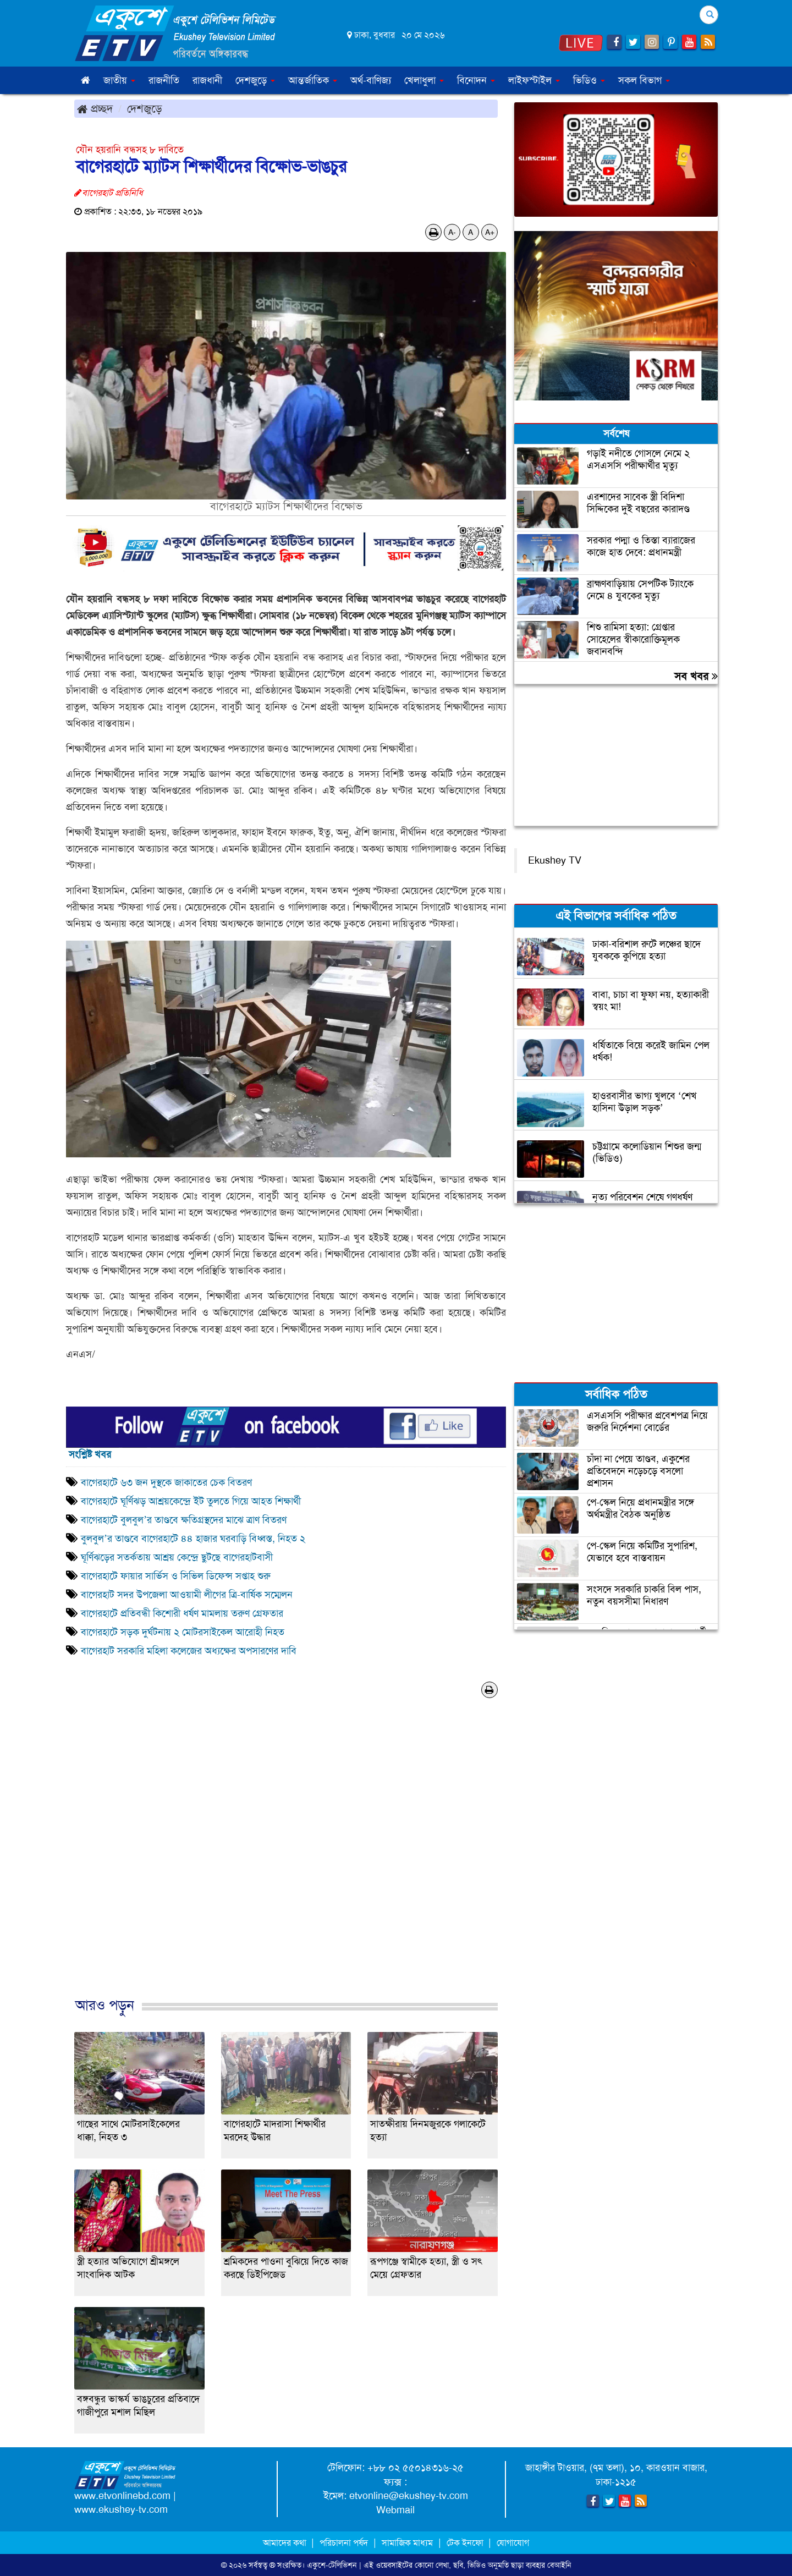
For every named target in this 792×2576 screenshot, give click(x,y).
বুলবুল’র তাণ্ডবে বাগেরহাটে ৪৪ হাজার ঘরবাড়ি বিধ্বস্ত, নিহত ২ (193, 1538)
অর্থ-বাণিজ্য (370, 80)
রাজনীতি (163, 80)
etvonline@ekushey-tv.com (408, 2495)
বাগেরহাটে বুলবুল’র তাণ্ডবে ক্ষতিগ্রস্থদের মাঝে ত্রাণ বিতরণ (184, 1519)
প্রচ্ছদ (95, 108)
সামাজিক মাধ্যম (407, 2542)
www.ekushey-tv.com (121, 2509)
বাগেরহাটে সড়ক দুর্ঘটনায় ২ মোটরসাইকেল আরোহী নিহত (182, 1632)
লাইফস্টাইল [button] (534, 80)
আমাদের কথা (286, 2542)
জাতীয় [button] (119, 80)
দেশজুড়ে (144, 108)
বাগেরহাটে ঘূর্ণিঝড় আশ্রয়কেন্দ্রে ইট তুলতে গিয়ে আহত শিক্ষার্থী (191, 1501)
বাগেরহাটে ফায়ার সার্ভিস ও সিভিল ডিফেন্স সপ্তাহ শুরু (176, 1576)
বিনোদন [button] (476, 80)
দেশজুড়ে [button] (255, 80)
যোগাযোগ (513, 2542)
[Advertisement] (286, 1859)
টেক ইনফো (466, 2542)
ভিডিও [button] (589, 80)
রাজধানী (207, 80)
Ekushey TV (554, 860)
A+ (489, 232)
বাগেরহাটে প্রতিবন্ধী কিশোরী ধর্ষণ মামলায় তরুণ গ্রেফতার (182, 1613)
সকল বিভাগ (644, 80)
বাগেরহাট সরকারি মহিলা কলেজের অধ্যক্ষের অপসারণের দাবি (188, 1650)
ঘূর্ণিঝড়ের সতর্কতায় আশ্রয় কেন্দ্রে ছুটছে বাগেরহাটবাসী (178, 1557)
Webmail (395, 2510)
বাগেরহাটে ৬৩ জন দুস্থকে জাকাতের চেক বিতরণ (166, 1482)
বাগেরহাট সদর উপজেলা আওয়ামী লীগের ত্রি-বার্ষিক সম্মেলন (187, 1594)
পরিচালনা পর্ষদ (344, 2542)
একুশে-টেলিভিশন (332, 2565)
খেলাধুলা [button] (424, 80)
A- (452, 232)
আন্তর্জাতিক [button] (312, 80)
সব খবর (696, 676)
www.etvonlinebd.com (122, 2495)
